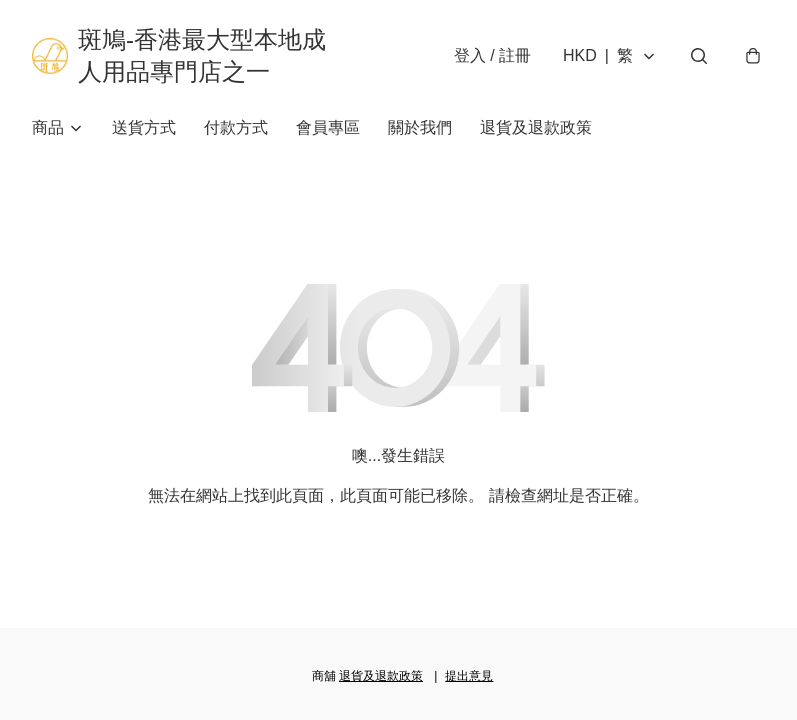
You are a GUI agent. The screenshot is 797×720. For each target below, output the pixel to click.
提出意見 (469, 676)
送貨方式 (144, 127)
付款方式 (236, 127)
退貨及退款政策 (536, 127)
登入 (492, 55)
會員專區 (328, 127)
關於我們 (420, 127)
